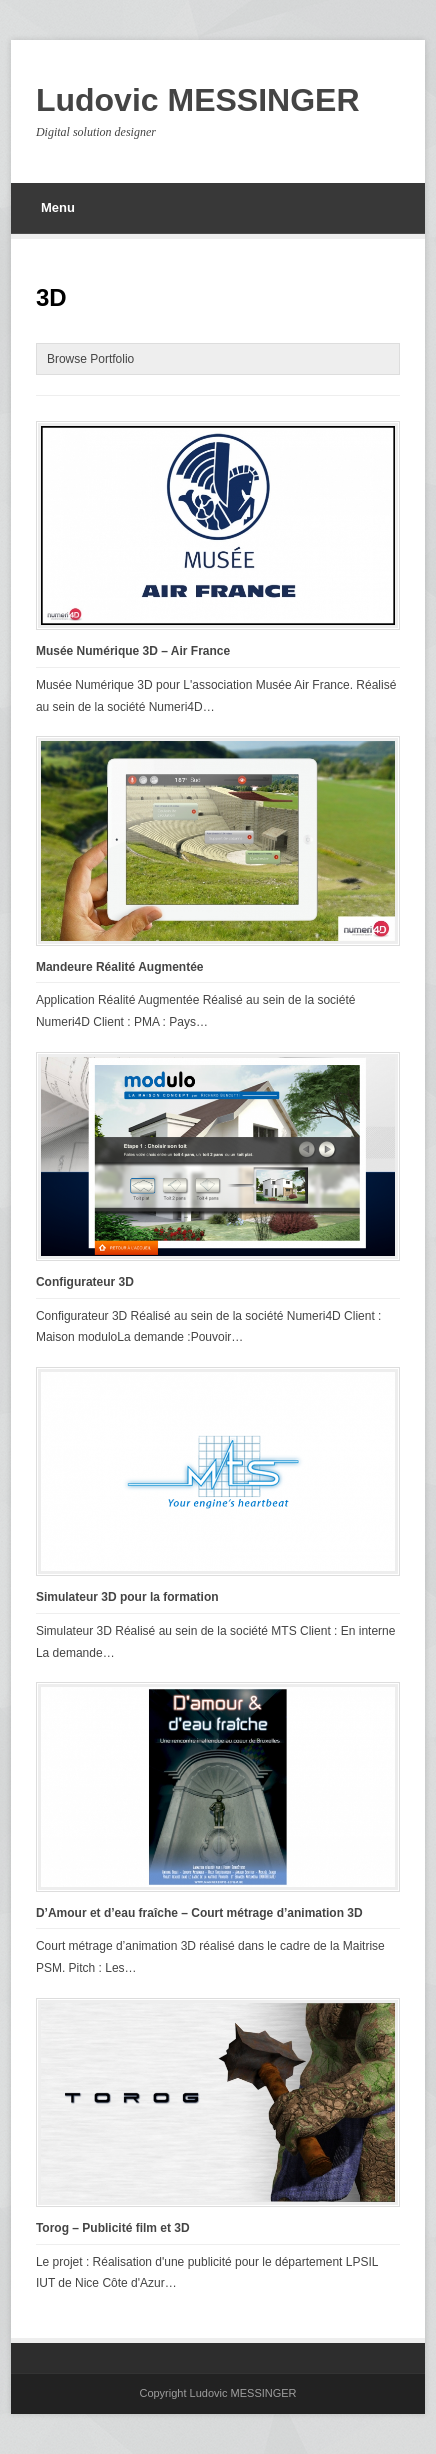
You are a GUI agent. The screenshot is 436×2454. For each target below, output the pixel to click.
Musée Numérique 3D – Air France (133, 651)
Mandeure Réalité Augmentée (120, 967)
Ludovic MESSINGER (198, 100)
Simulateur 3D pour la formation (127, 1597)
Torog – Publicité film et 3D (113, 2228)
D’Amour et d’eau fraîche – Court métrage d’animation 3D (199, 1913)
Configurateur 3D (85, 1282)
